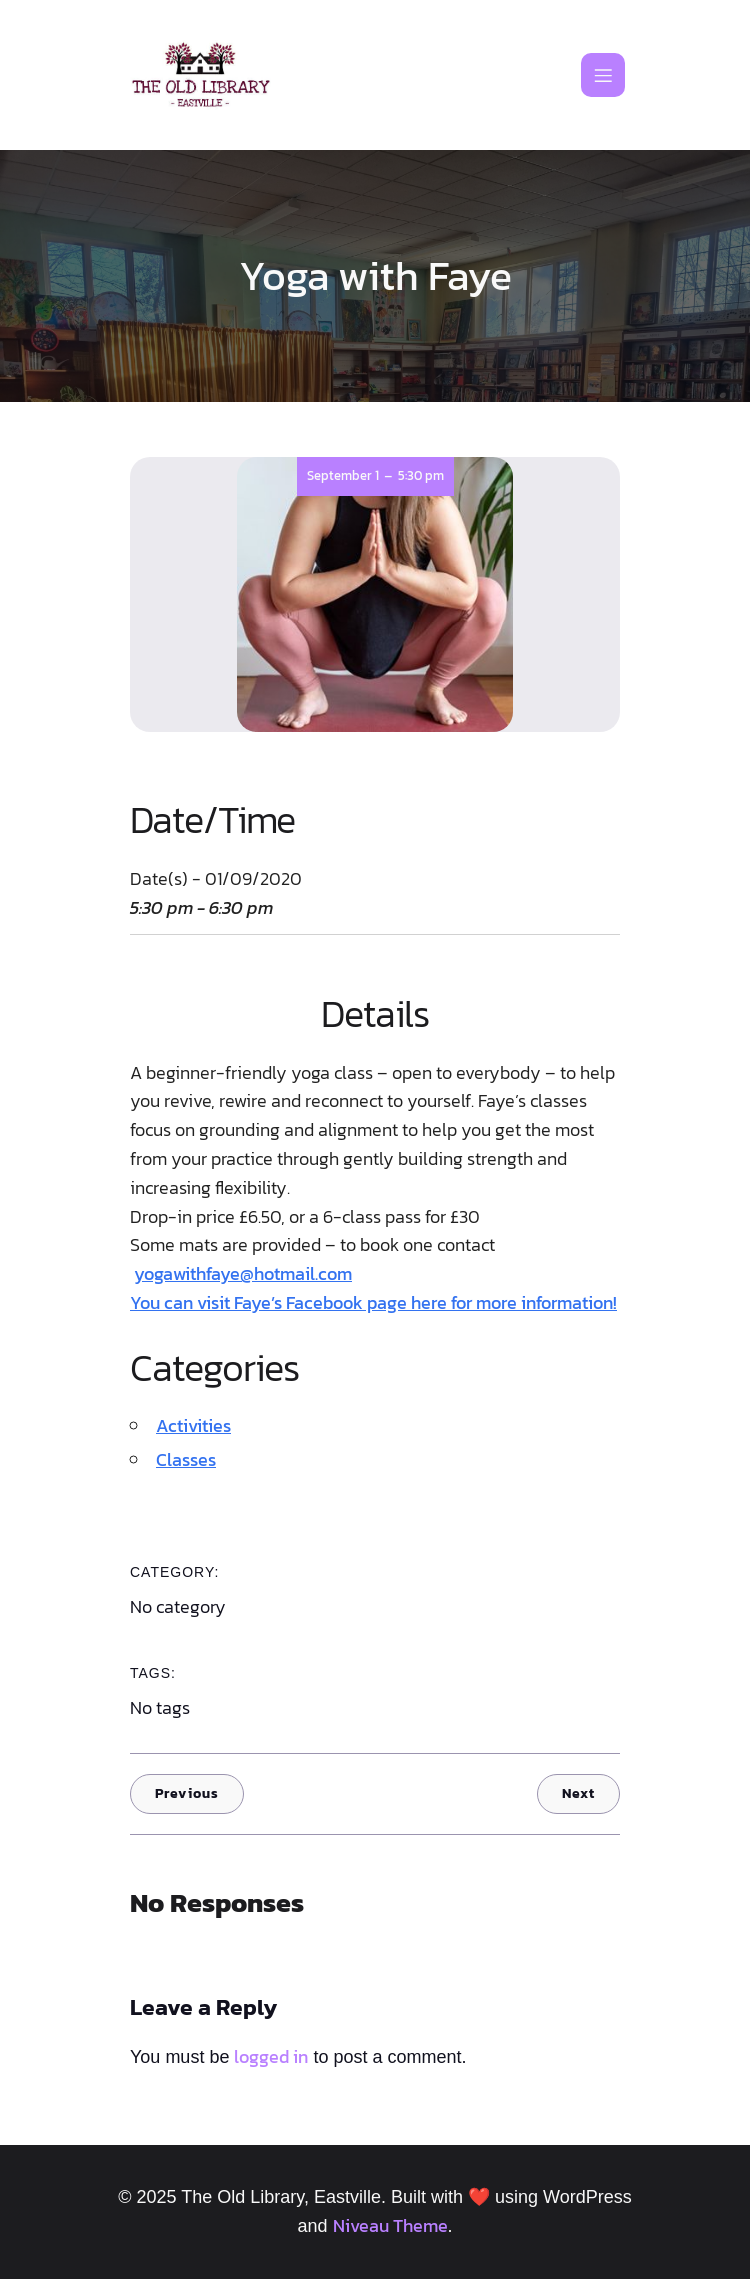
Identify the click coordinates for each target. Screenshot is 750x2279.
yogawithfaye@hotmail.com (243, 1273)
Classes (186, 1459)
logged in (271, 2056)
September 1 (343, 475)
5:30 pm (421, 475)
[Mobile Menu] (603, 75)
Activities (193, 1425)
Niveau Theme (390, 2225)
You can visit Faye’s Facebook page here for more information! (373, 1302)
